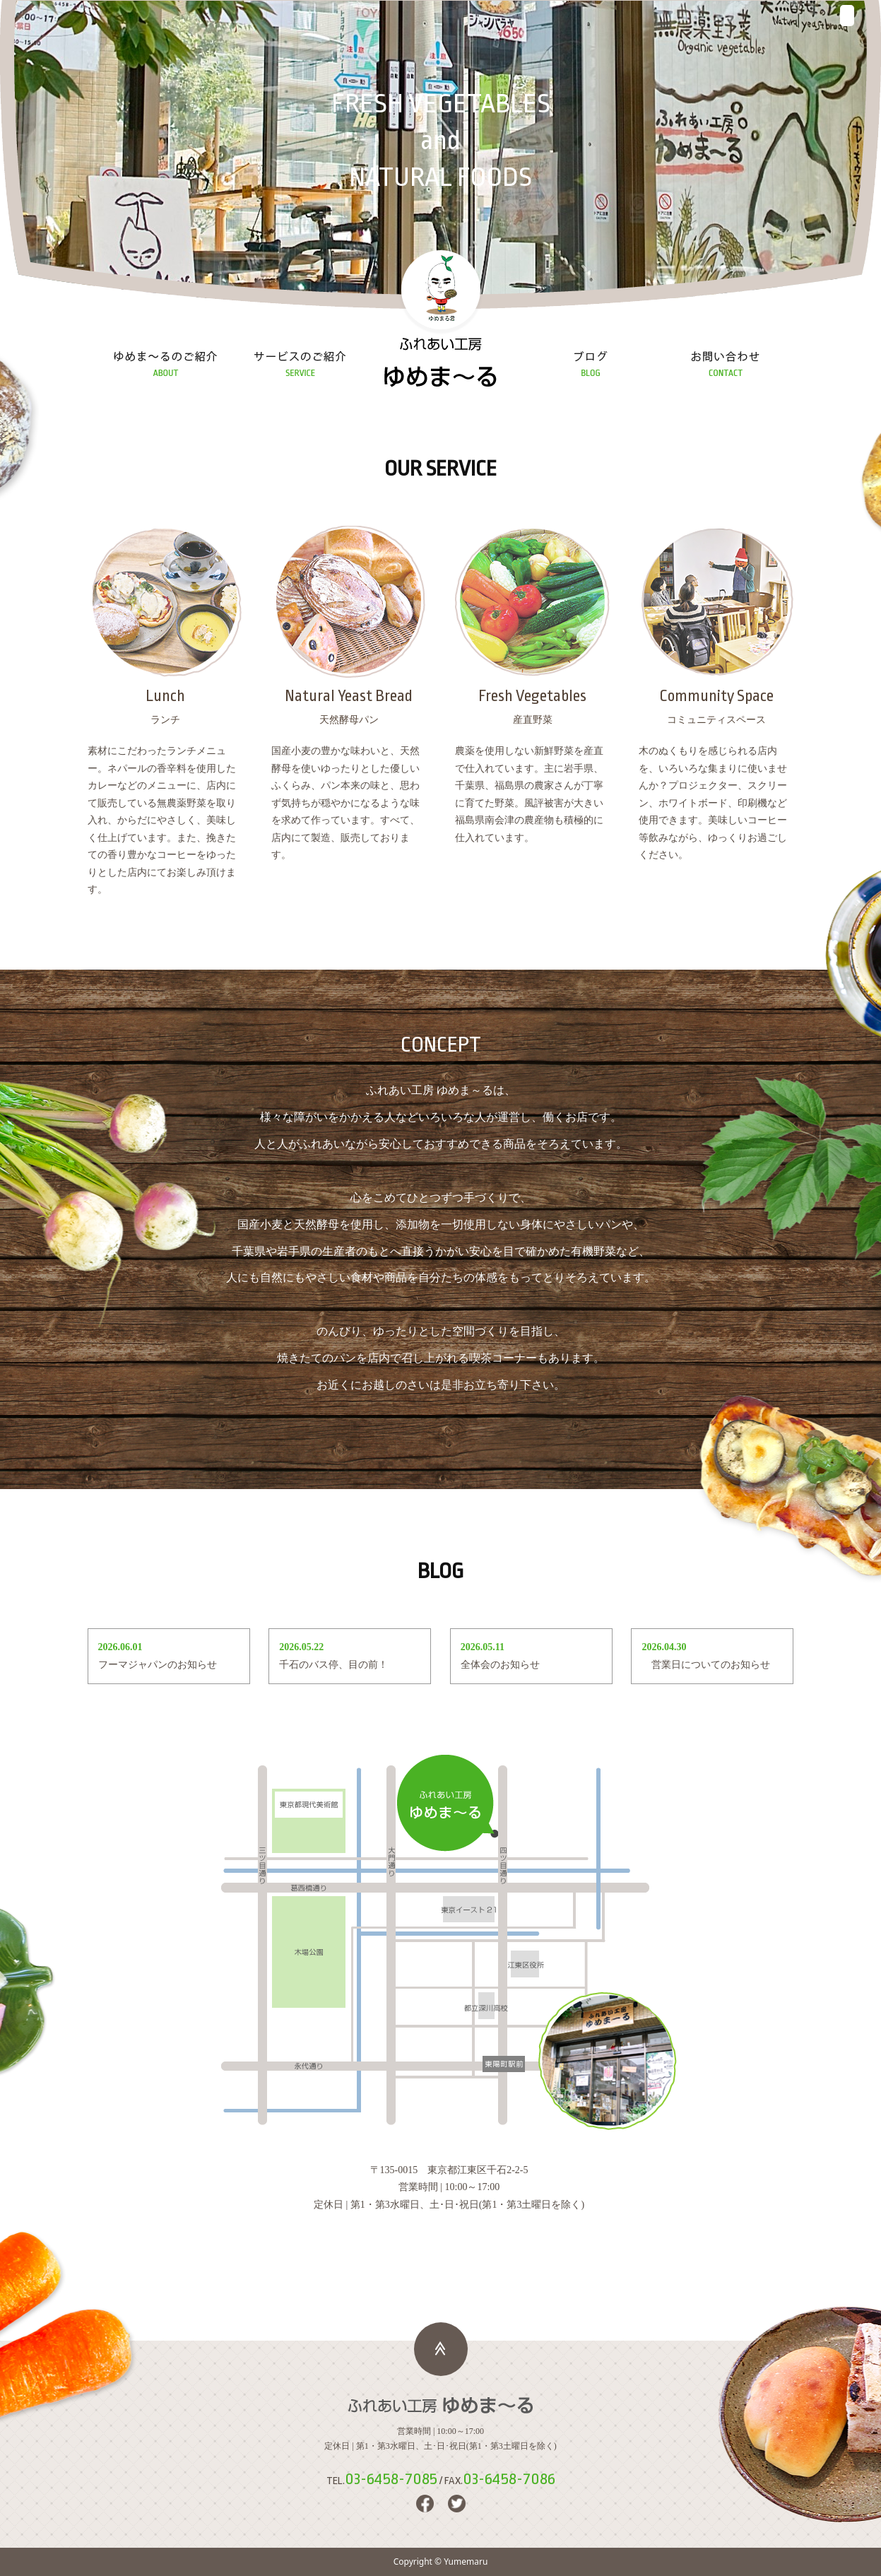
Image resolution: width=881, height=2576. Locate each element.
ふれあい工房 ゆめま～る (440, 365)
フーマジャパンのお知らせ (157, 1664)
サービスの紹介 (300, 365)
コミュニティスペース (716, 627)
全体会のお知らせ (500, 1664)
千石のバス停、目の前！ (333, 1664)
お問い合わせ (726, 365)
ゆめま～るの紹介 (165, 365)
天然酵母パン (349, 627)
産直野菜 (532, 627)
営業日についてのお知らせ (705, 1664)
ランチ (165, 627)
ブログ (591, 365)
